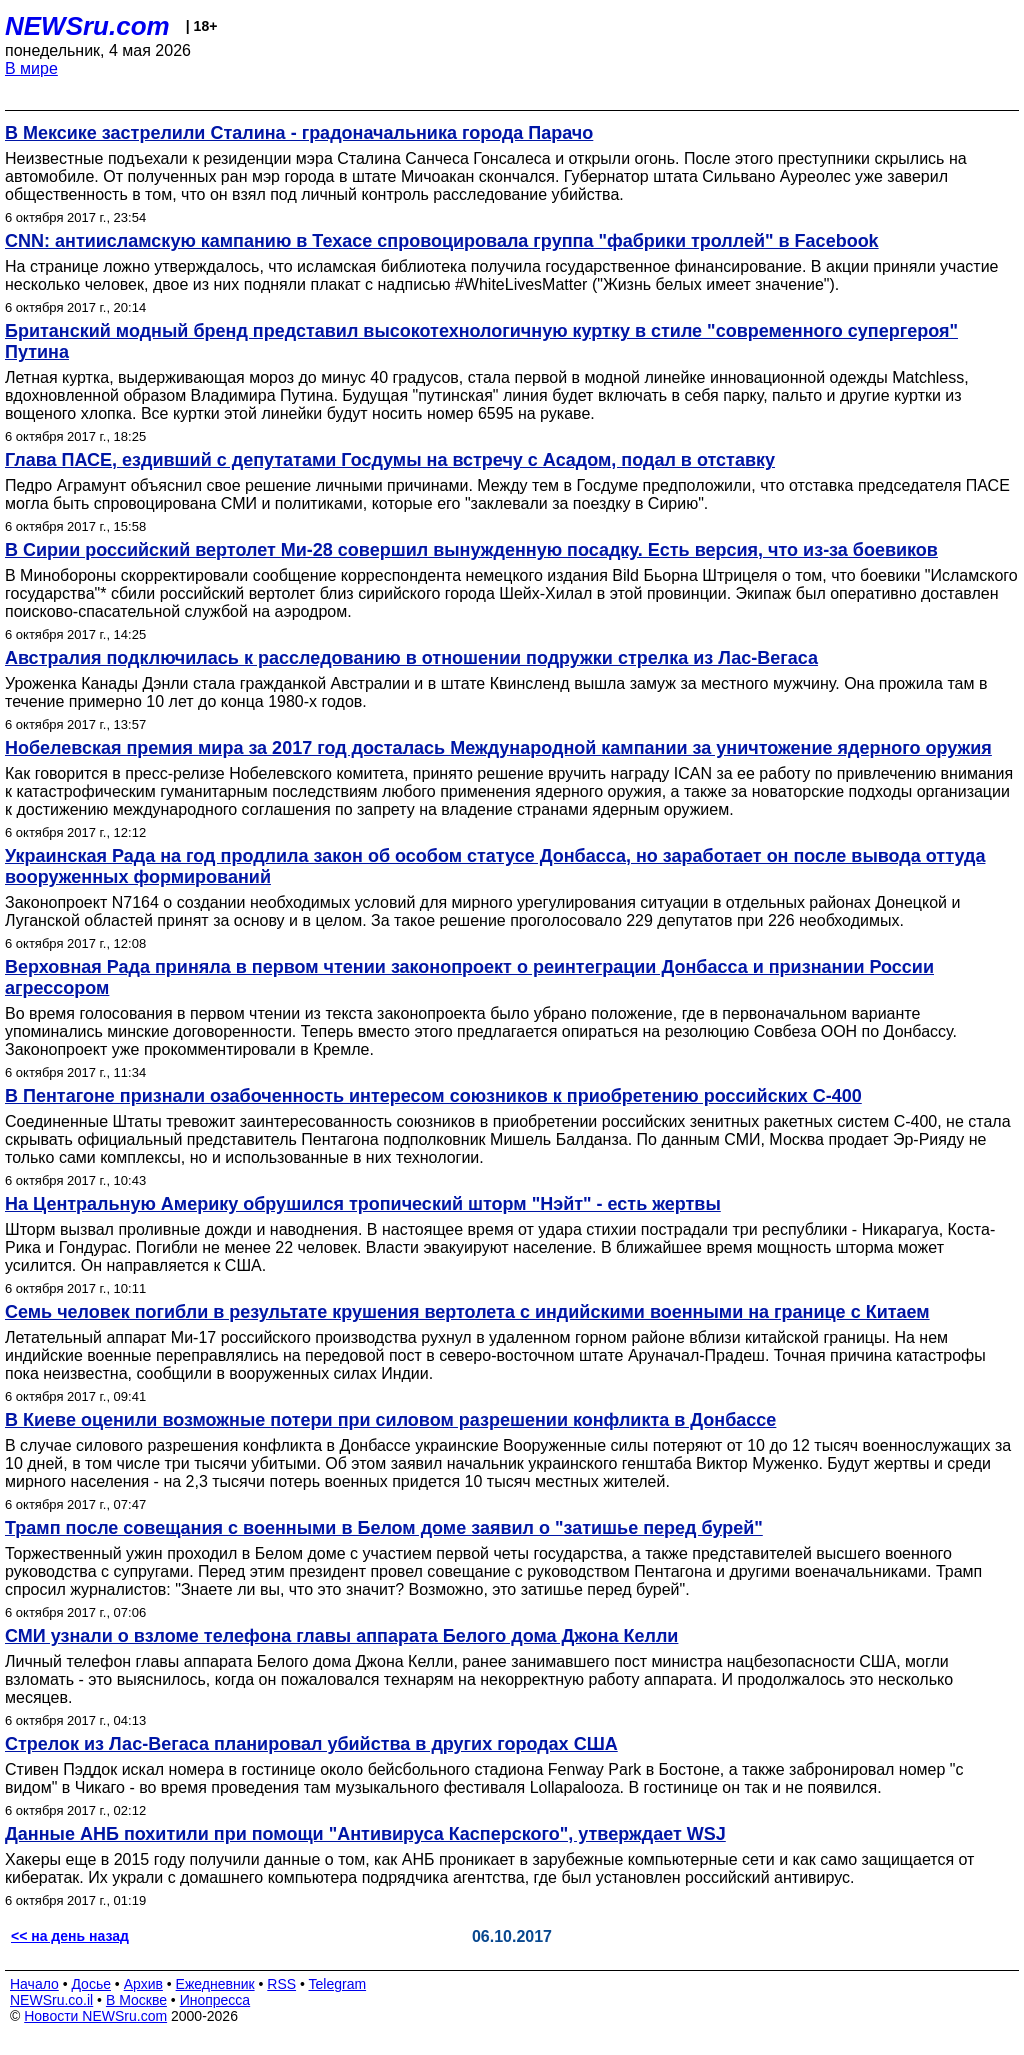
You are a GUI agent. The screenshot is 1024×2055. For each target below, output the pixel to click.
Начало (34, 1984)
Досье (91, 1984)
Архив (143, 1984)
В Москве (136, 2000)
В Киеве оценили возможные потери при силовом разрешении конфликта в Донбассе (390, 1420)
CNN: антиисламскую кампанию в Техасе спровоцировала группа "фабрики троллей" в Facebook (442, 241)
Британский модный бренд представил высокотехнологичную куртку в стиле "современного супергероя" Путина (481, 341)
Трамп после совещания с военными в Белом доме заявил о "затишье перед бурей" (384, 1528)
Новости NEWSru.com (95, 2016)
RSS (281, 1984)
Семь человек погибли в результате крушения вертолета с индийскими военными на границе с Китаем (467, 1312)
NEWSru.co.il (51, 2000)
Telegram (338, 1984)
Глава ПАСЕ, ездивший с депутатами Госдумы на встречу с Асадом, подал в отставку (390, 460)
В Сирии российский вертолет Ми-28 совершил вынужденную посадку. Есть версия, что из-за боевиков (471, 550)
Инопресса (215, 2000)
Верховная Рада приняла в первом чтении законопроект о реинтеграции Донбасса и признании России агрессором (469, 977)
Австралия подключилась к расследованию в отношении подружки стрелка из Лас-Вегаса (411, 658)
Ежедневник (215, 1984)
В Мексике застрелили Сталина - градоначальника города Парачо (299, 133)
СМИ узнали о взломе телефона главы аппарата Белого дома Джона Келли (341, 1636)
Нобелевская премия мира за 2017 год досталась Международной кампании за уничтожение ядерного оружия (498, 748)
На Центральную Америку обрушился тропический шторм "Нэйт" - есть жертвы (363, 1204)
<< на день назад (70, 1936)
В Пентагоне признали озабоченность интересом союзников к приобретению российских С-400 (433, 1096)
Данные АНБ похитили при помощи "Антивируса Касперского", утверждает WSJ (365, 1834)
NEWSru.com (87, 26)
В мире (31, 68)
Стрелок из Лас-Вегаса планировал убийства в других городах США (311, 1744)
